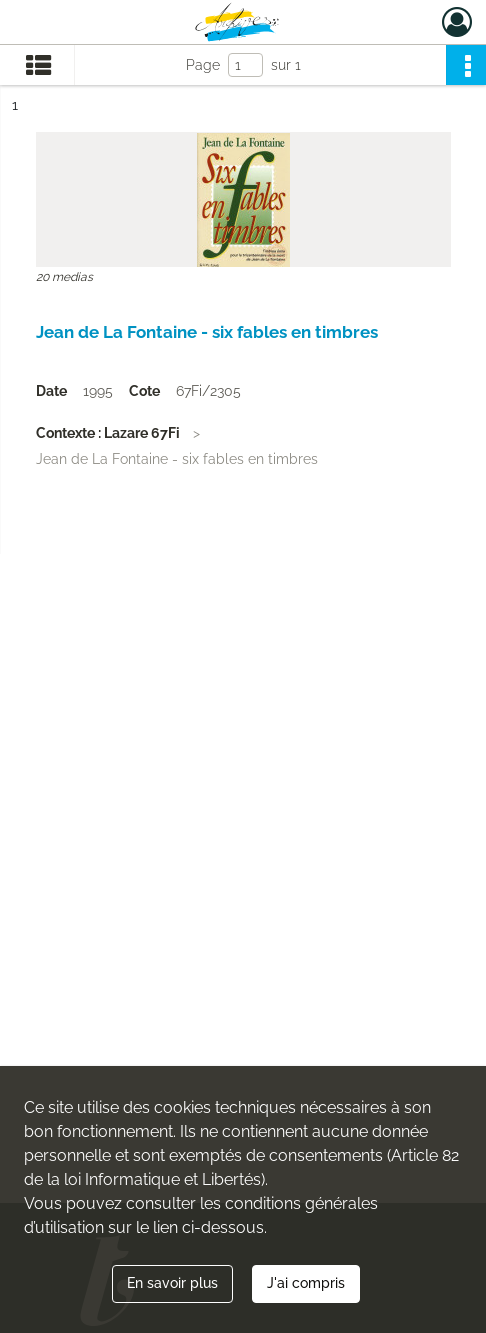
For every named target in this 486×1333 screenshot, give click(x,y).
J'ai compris (306, 1283)
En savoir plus (172, 1283)
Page (203, 65)
